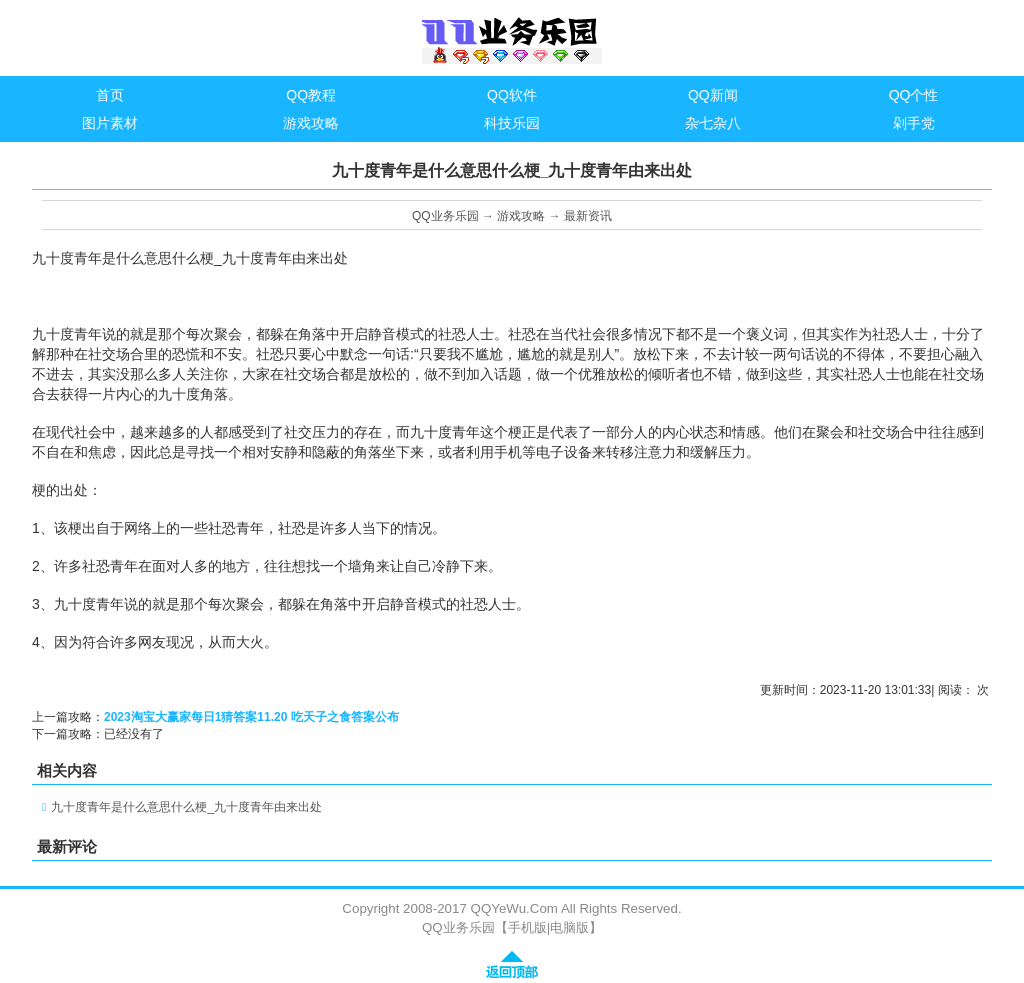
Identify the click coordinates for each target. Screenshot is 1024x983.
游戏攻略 (521, 216)
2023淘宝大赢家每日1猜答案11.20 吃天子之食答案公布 (251, 717)
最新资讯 (588, 216)
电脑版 (569, 927)
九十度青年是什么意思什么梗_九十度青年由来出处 (186, 807)
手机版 (527, 927)
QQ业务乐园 (445, 216)
